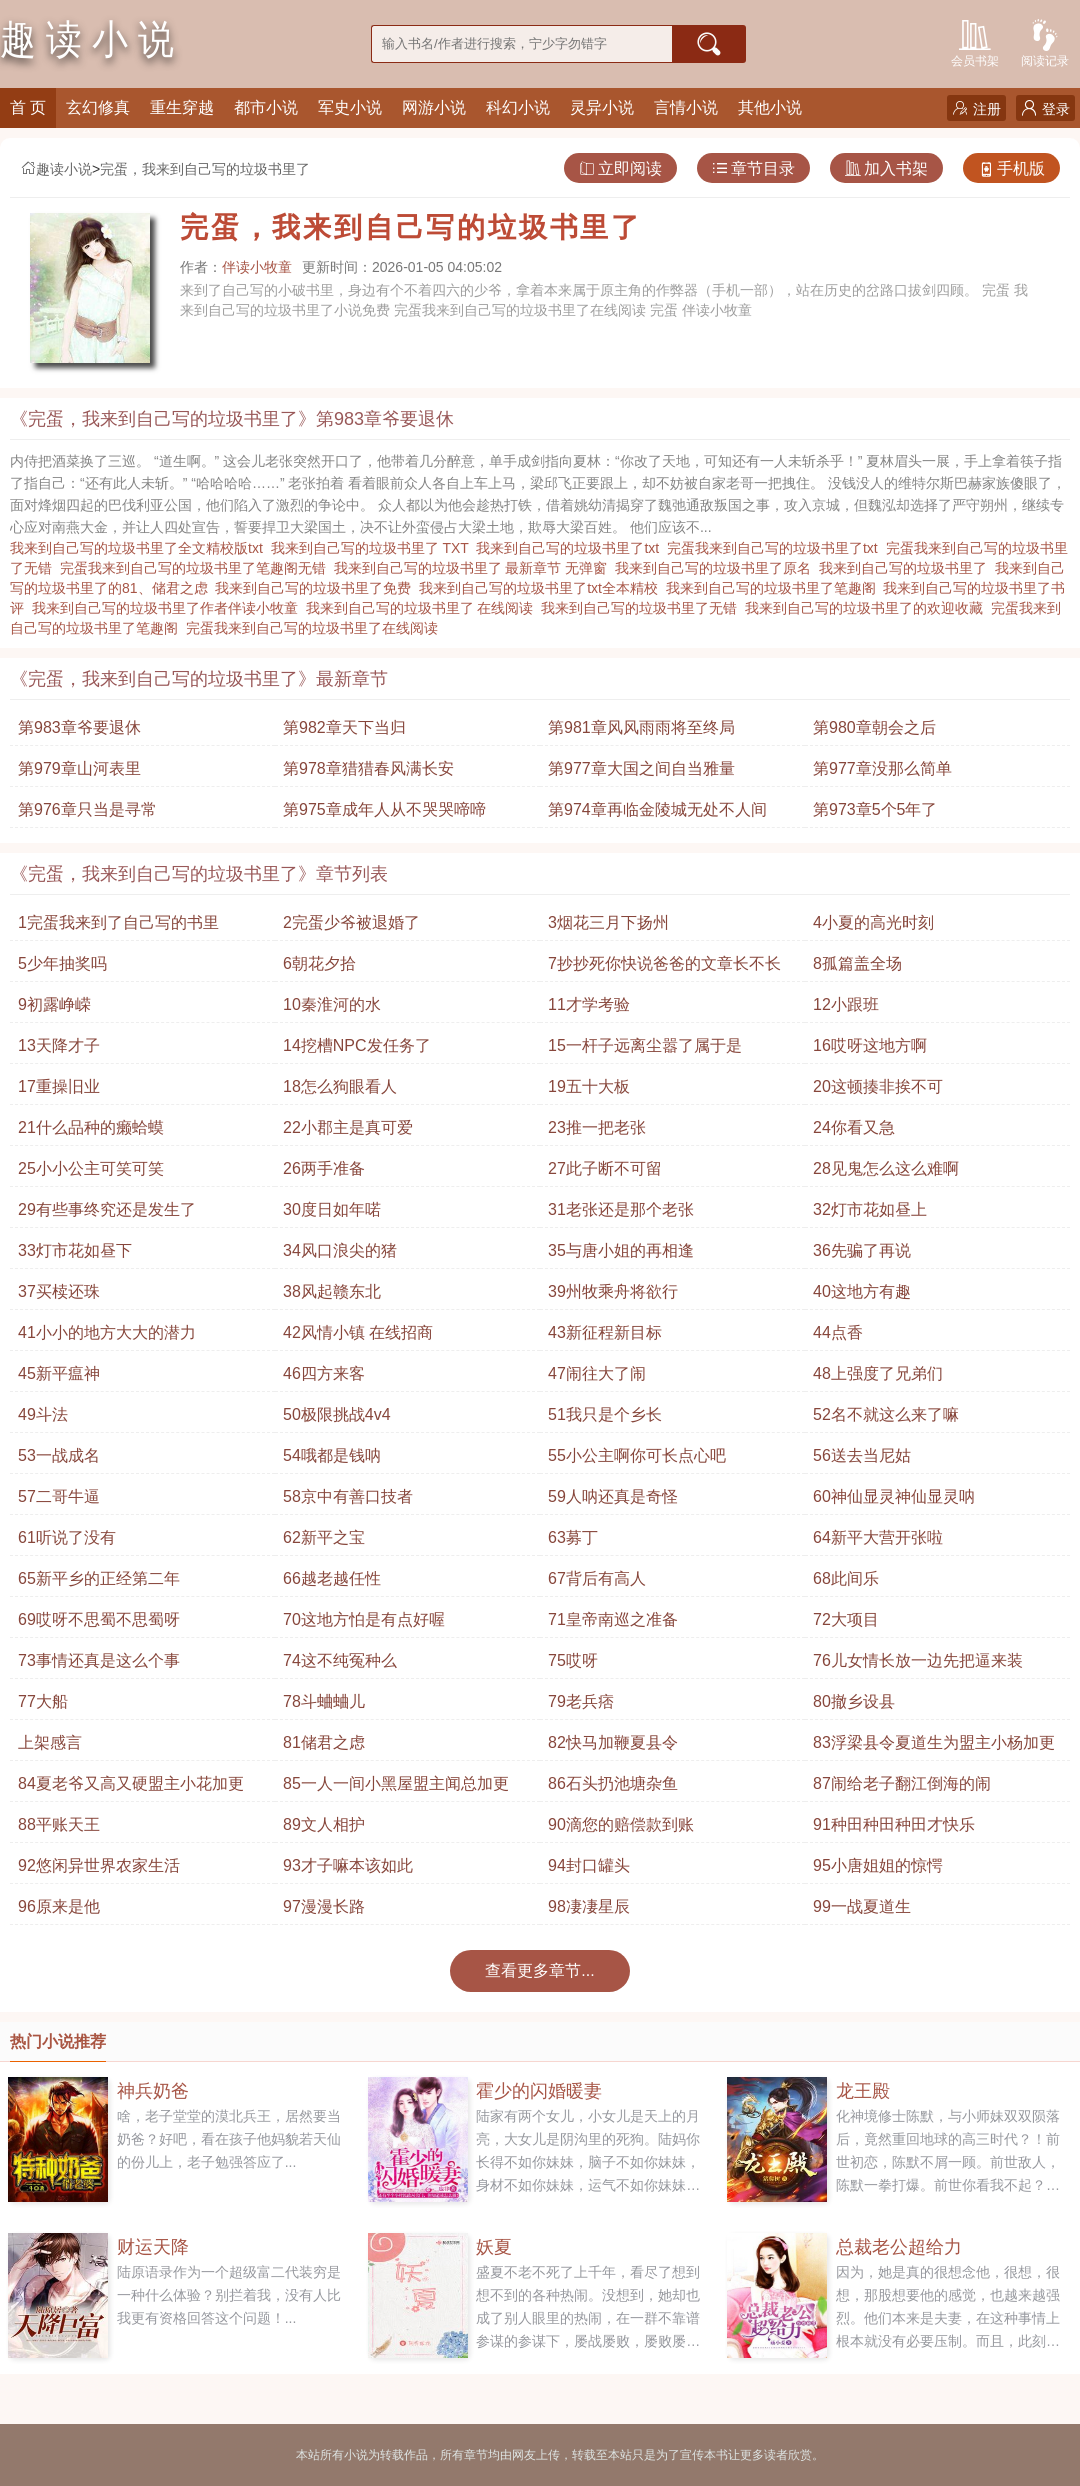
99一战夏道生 (862, 1906)
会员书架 (975, 41)
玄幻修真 (98, 107)
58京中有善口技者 (348, 1496)
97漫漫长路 (324, 1906)
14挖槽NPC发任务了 (357, 1045)
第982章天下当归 (344, 727)
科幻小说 (518, 107)
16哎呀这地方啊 (870, 1045)
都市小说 (266, 107)
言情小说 (686, 107)
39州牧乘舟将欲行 (613, 1291)
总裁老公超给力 (899, 2247)
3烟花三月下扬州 (608, 922)
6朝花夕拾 (319, 963)
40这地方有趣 (862, 1291)
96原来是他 (59, 1906)
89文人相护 (324, 1824)
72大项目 (846, 1619)
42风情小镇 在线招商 (358, 1332)
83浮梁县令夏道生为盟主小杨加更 (934, 1742)
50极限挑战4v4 (337, 1414)
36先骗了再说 (862, 1250)
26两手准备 (324, 1168)
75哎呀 (573, 1660)
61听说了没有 (67, 1537)
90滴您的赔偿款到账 (621, 1824)
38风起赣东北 (332, 1291)
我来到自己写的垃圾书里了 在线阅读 (424, 608)
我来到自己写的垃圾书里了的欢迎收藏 (868, 608)
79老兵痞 (581, 1701)
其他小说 (770, 107)
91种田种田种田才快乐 (894, 1824)
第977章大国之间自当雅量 (641, 768)
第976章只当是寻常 (87, 809)
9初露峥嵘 (54, 1004)
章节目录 (753, 168)
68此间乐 (846, 1578)
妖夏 (494, 2247)
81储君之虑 (324, 1742)
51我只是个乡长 (605, 1414)
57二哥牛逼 (59, 1496)
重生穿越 (182, 107)
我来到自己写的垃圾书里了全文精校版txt (140, 548)
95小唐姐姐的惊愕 (878, 1865)
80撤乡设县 (854, 1701)
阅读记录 (1045, 41)
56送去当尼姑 (862, 1455)
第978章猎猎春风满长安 (368, 768)
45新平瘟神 (59, 1373)
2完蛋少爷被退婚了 (351, 922)
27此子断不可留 (605, 1168)
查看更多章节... (539, 1970)
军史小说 (350, 107)
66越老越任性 (332, 1578)
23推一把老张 (597, 1127)
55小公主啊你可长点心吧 (637, 1455)
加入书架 (886, 168)
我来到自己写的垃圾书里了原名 (717, 568)
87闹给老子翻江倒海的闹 (902, 1783)
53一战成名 (59, 1455)
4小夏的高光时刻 (873, 922)
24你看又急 (854, 1127)
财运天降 (153, 2247)
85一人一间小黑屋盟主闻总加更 (396, 1783)
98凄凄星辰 (589, 1906)
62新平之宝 (324, 1537)
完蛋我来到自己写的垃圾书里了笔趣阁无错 (197, 568)
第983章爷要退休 (79, 727)
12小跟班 (846, 1004)
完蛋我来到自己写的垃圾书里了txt (776, 548)
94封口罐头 (589, 1865)
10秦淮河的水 (332, 1004)
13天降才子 (59, 1045)
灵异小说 (602, 107)
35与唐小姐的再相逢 (621, 1250)
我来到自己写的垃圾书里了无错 (643, 608)
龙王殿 (863, 2091)
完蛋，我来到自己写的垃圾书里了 (205, 169)
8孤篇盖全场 (857, 963)
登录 (1045, 108)
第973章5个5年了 (875, 809)
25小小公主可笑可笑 (91, 1168)
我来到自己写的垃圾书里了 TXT (374, 548)
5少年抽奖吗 (62, 963)
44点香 (838, 1332)
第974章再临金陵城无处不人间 (657, 809)
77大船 (43, 1701)
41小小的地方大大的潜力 (107, 1332)
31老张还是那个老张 (621, 1209)
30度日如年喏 (332, 1209)
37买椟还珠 (59, 1291)
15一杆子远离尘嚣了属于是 (645, 1045)
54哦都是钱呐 (332, 1455)
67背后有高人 (597, 1578)
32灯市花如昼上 (870, 1209)
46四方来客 (324, 1373)
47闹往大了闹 (597, 1373)
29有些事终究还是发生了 (107, 1209)
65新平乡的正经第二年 (99, 1578)
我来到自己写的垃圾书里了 (907, 568)
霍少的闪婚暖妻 (539, 2091)
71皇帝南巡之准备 (613, 1619)
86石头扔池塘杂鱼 (613, 1783)
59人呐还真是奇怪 (613, 1496)
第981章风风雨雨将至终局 (641, 727)
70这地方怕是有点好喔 (364, 1619)
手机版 (1011, 168)
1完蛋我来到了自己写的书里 (118, 922)
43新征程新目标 (605, 1332)
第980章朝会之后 (874, 727)
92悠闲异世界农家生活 (99, 1865)
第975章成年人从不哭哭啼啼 (384, 809)
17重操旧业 (59, 1086)
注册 (976, 108)
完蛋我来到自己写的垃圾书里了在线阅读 (316, 628)
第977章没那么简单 (882, 768)
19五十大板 (589, 1086)
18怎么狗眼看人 (340, 1086)
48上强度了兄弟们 (878, 1373)
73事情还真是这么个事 (99, 1660)
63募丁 (573, 1537)
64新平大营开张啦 (878, 1537)
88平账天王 (59, 1824)
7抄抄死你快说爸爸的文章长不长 (664, 963)
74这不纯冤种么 (340, 1660)
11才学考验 (589, 1004)
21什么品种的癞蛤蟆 (91, 1127)
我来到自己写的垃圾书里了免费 (317, 588)
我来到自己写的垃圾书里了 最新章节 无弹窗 (475, 568)
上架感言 (50, 1742)
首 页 (28, 107)
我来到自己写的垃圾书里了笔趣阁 (775, 588)
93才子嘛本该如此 (348, 1865)
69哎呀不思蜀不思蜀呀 (99, 1619)
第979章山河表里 (79, 768)
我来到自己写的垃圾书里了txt (571, 548)
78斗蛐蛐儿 (324, 1701)
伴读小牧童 (257, 267)
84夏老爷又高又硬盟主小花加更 (131, 1783)
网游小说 (434, 107)
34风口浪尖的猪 (340, 1250)
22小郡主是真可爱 (348, 1127)
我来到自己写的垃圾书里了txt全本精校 (542, 588)
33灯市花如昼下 (75, 1250)
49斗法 (43, 1414)
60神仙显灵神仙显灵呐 (894, 1496)
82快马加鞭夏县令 (613, 1742)
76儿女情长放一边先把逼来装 (918, 1660)
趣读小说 (56, 169)
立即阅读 (620, 168)
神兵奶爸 (153, 2091)
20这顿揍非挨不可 (878, 1086)
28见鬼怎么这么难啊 (886, 1168)
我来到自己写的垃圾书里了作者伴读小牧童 (169, 608)
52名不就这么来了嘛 (886, 1414)
